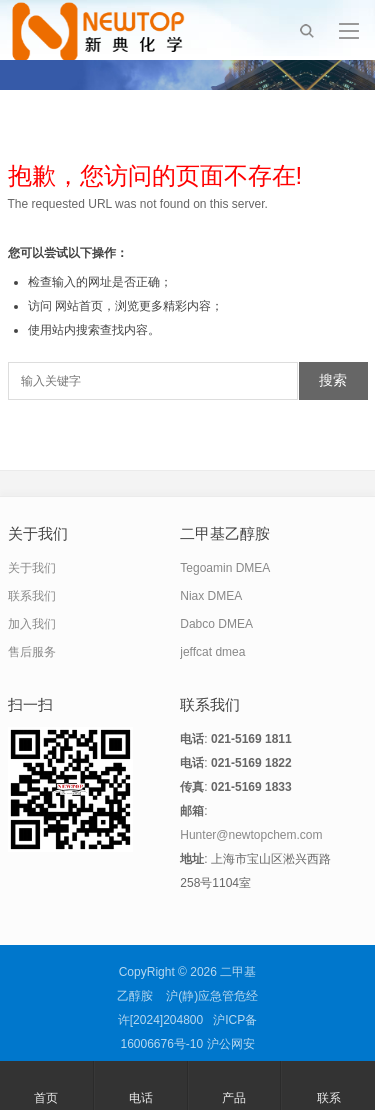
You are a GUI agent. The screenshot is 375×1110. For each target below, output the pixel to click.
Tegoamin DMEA (225, 568)
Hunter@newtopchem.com (251, 835)
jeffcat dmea (212, 652)
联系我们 (32, 596)
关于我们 (32, 568)
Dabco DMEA (216, 624)
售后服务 (32, 652)
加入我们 (32, 624)
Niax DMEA (211, 596)
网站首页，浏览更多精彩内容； (139, 306)
